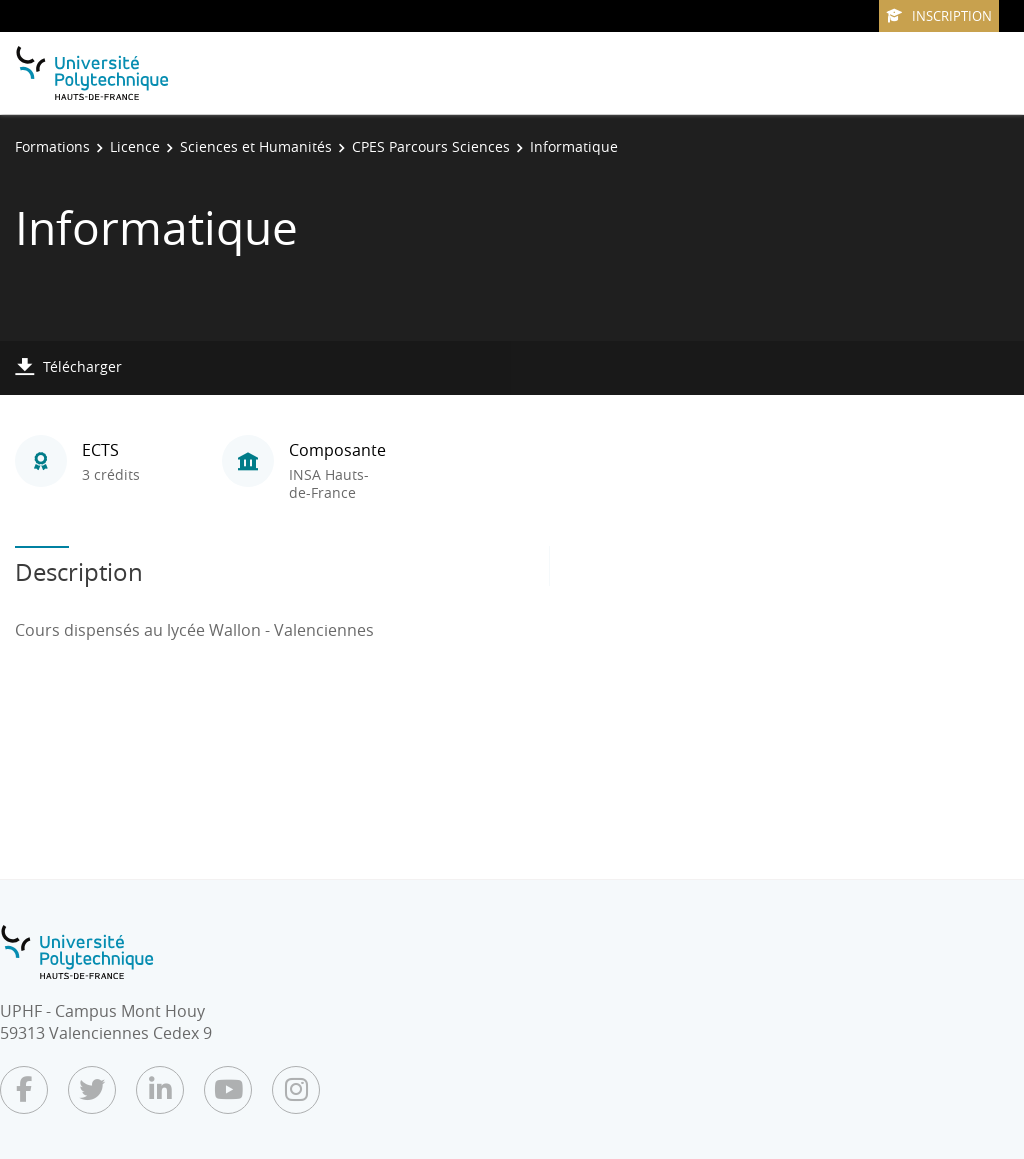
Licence (135, 146)
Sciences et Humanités (256, 146)
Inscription (939, 16)
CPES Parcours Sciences (431, 146)
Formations (52, 146)
